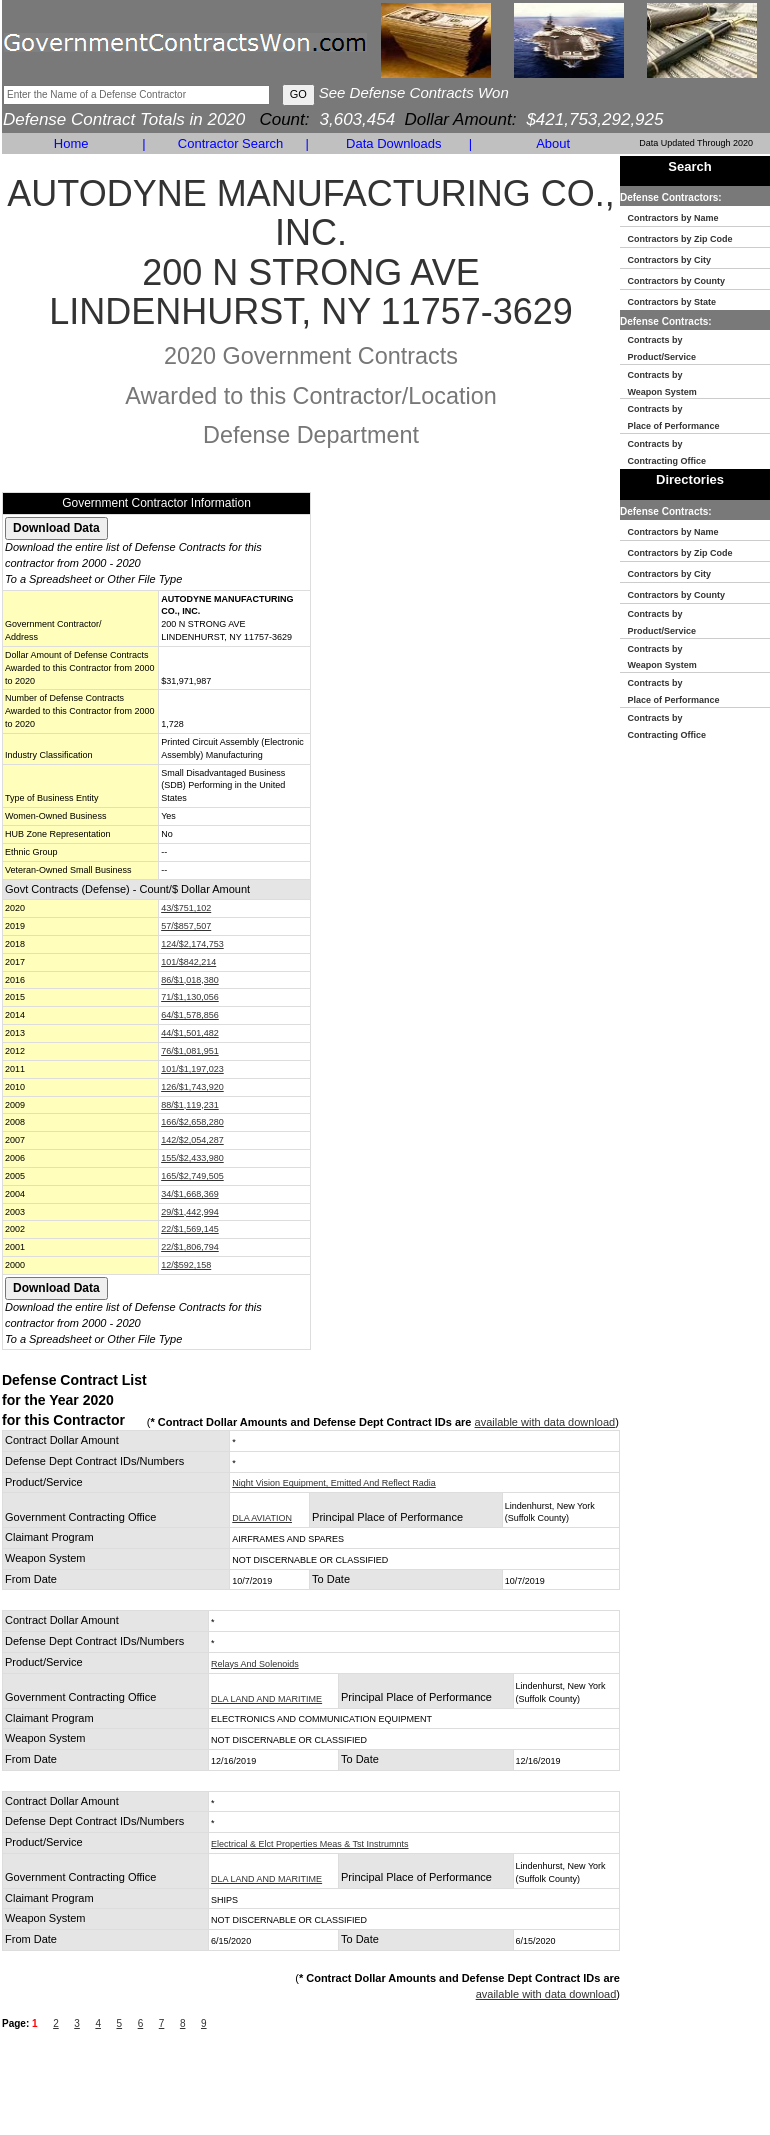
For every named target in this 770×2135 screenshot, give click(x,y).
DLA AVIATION (262, 1518)
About (553, 143)
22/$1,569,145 (190, 1229)
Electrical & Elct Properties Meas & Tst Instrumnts (309, 1844)
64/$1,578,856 (190, 1015)
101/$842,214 (188, 962)
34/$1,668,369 (190, 1194)
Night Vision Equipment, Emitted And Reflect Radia (333, 1483)
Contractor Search (231, 143)
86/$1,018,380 (190, 980)
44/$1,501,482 (190, 1033)
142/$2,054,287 (192, 1140)
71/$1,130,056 (190, 997)
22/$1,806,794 (190, 1247)
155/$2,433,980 (192, 1158)
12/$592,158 (186, 1265)
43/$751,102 (186, 908)
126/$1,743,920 (192, 1087)
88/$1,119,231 (190, 1105)
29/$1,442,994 (190, 1212)
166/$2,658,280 (192, 1122)
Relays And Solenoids (255, 1664)
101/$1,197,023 (192, 1069)
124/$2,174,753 (192, 944)
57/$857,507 (186, 926)
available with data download (545, 1422)
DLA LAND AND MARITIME (266, 1699)
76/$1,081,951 (190, 1051)
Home (71, 143)
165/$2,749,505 (192, 1176)
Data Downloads (393, 143)
